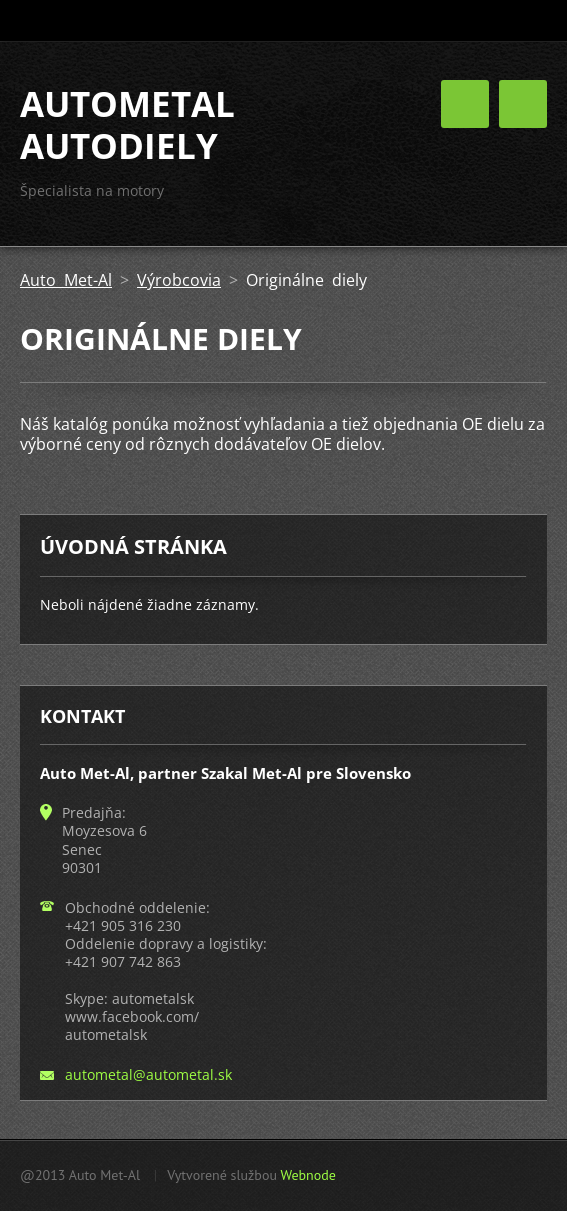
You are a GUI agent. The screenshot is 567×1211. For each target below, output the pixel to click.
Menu (523, 104)
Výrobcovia (179, 280)
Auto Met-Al (66, 280)
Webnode (307, 1175)
